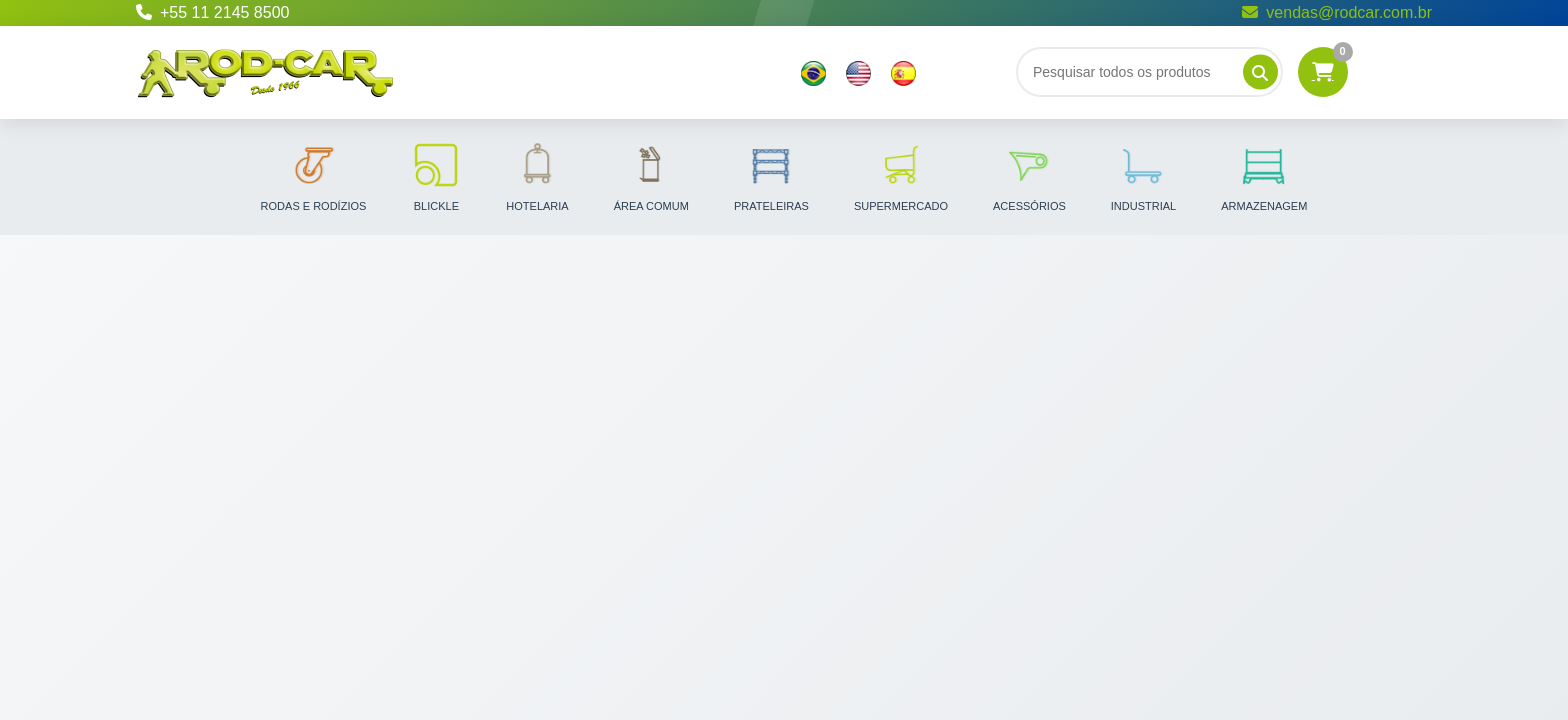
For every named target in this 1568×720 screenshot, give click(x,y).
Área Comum (651, 176)
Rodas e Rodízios (314, 176)
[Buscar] (1149, 72)
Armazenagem (1264, 176)
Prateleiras (771, 176)
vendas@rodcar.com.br (1337, 12)
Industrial (1143, 176)
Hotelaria (537, 176)
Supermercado (901, 176)
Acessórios (1029, 176)
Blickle (436, 176)
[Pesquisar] (1260, 72)
